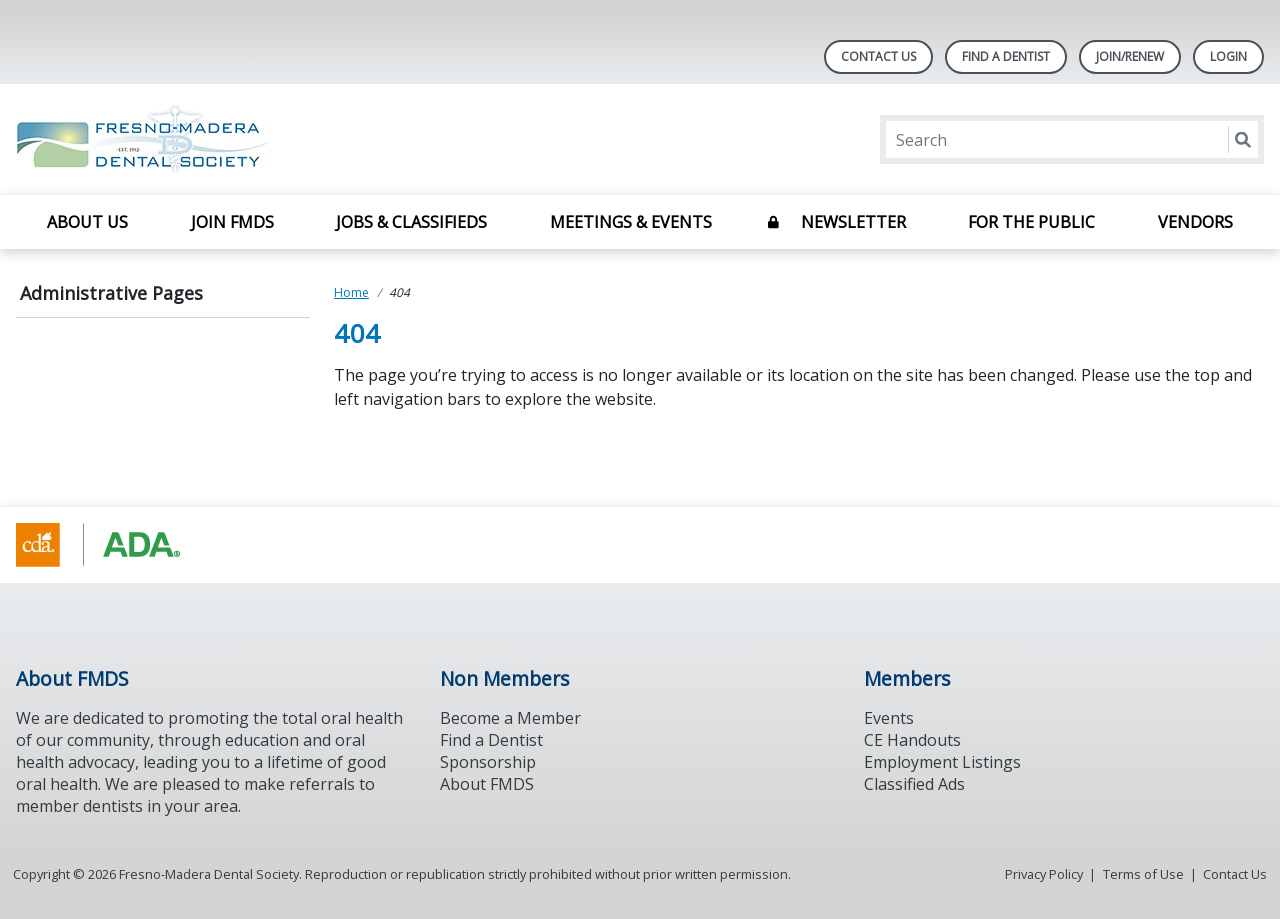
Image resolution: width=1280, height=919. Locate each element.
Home (351, 292)
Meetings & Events (631, 222)
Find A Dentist (1006, 56)
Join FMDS (232, 222)
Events (889, 718)
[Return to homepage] (274, 139)
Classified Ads (914, 784)
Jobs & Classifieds (411, 222)
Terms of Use (1143, 874)
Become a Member (510, 718)
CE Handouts (912, 740)
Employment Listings (942, 762)
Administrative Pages (111, 293)
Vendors (1195, 222)
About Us (87, 222)
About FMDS (487, 784)
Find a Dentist (491, 740)
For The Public (1031, 222)
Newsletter (853, 222)
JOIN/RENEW (1130, 56)
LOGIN (1228, 56)
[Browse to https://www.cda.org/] (117, 545)
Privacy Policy (1044, 874)
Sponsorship (488, 762)
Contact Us (878, 56)
